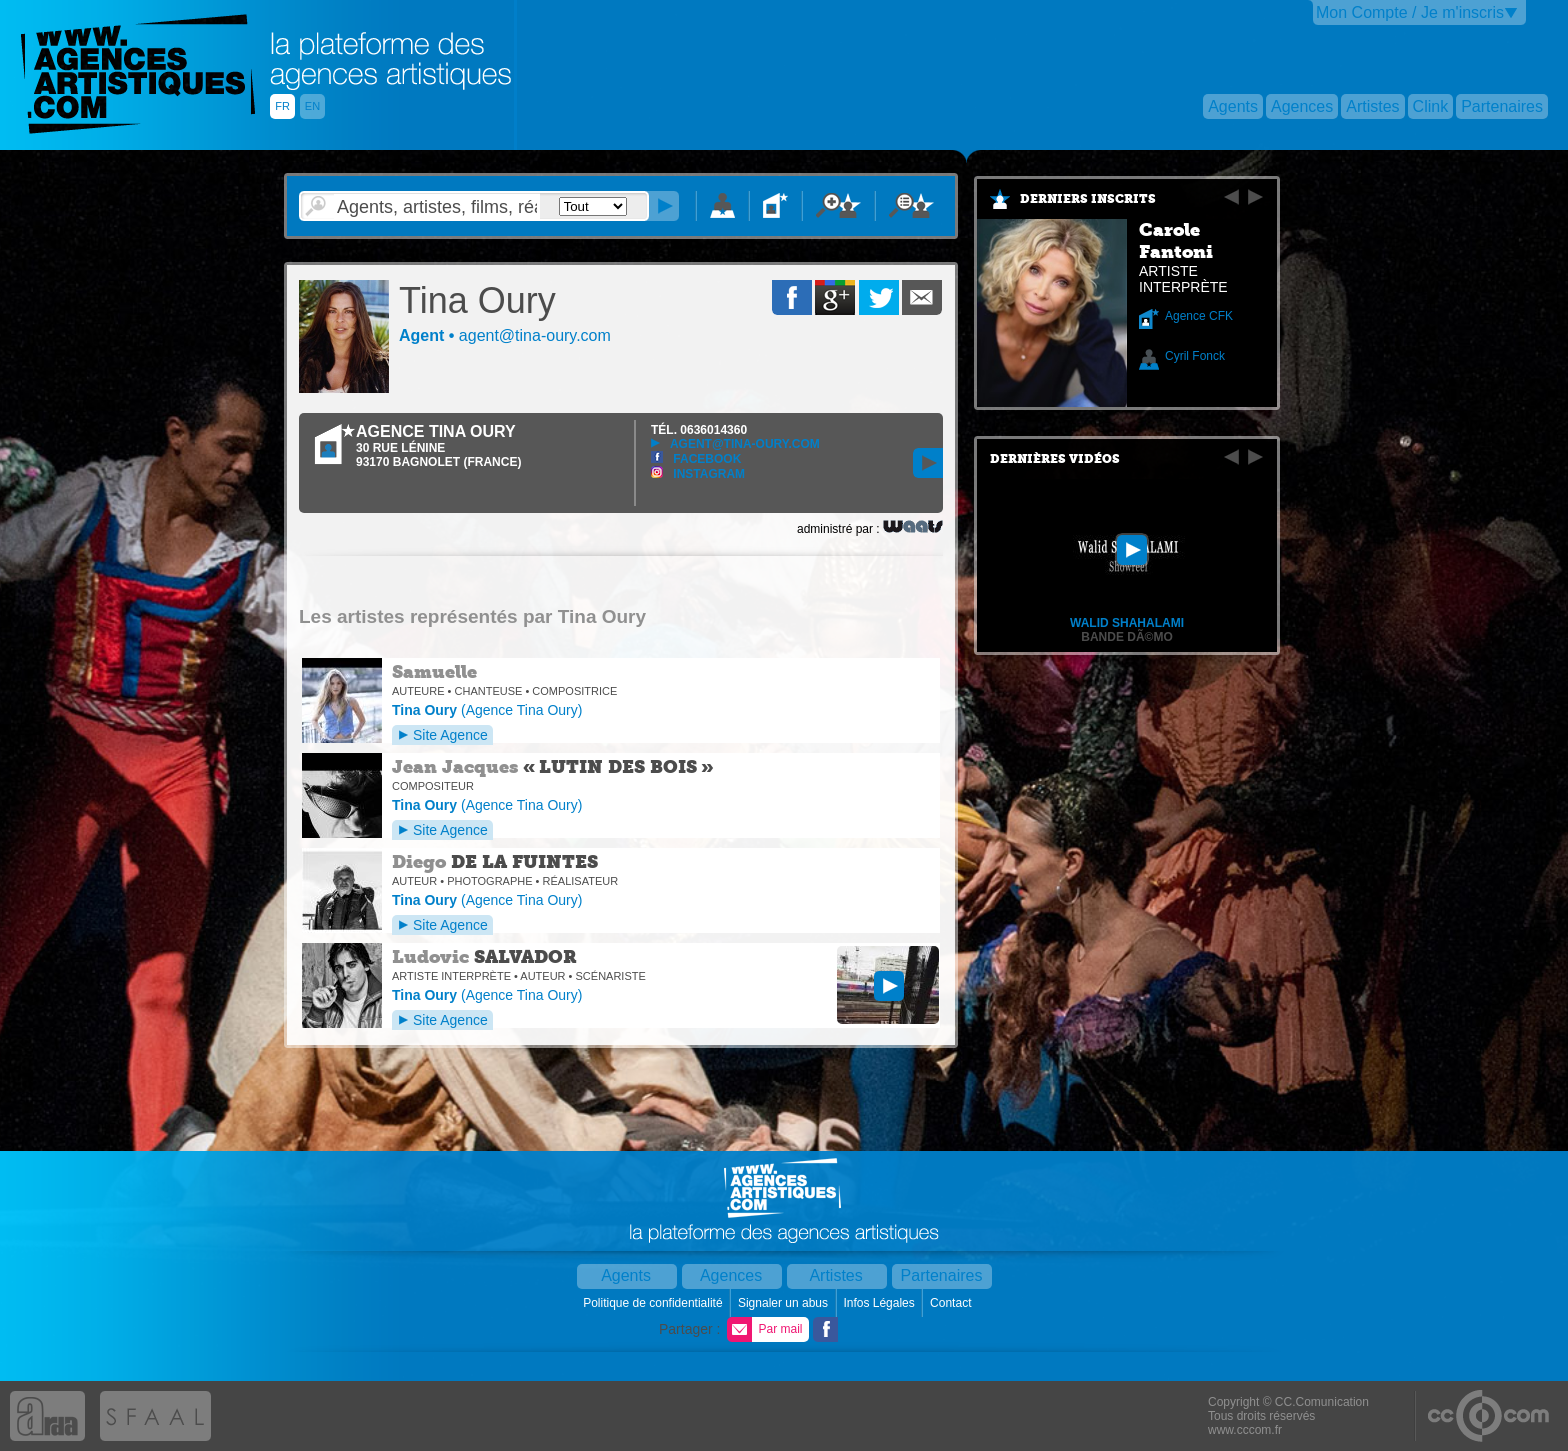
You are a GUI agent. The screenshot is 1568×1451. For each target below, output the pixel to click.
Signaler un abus (784, 1303)
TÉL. (699, 430)
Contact (952, 1303)
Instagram (698, 474)
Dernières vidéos (1055, 459)
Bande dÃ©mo (1127, 637)
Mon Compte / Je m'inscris (1410, 12)
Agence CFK (1199, 316)
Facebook (696, 459)
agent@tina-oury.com (735, 444)
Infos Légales (880, 1303)
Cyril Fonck (1195, 356)
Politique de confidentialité (654, 1303)
